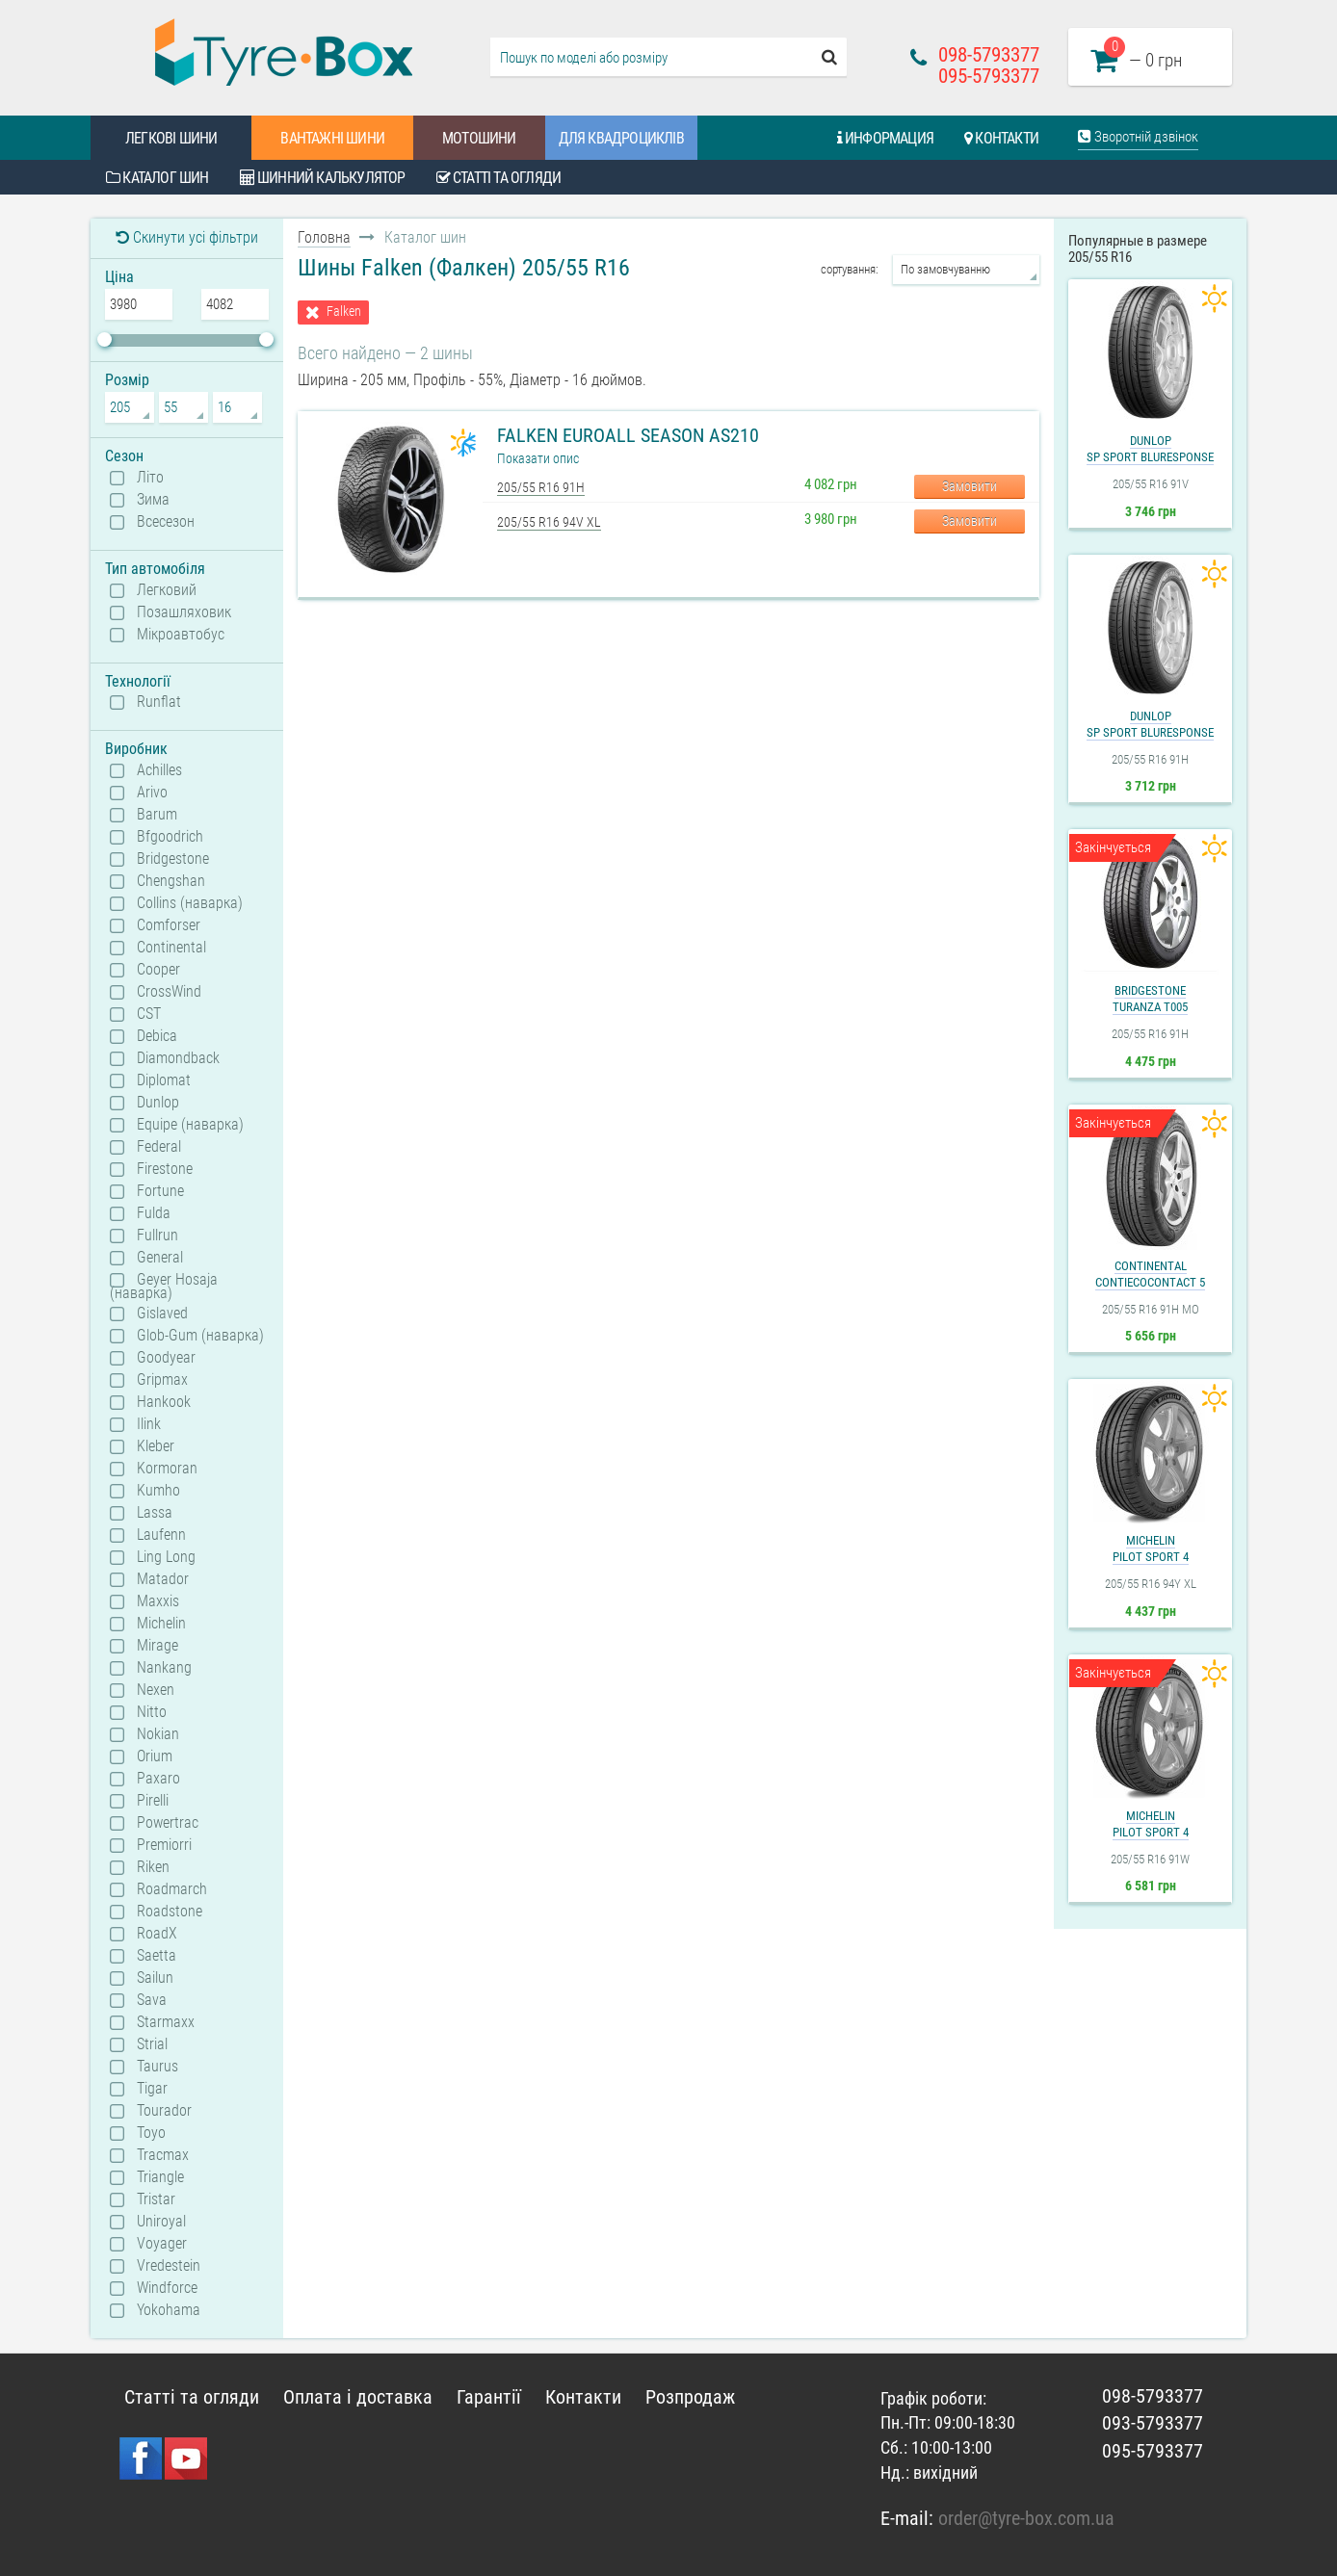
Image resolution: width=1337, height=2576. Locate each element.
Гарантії (489, 2396)
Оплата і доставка (358, 2396)
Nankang (164, 1668)
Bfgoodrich (170, 837)
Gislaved (162, 1313)
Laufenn (161, 1535)
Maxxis (158, 1601)
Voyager (162, 2243)
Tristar (156, 2199)
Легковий (167, 590)
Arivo (152, 792)
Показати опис (538, 458)
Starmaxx (166, 2022)
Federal (159, 1147)
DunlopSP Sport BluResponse (1150, 448)
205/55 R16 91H (541, 487)
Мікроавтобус (180, 634)
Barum (157, 814)
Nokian (158, 1734)
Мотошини (479, 138)
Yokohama (168, 2310)
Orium (154, 1756)
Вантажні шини (332, 138)
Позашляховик (184, 612)
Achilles (159, 770)
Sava (152, 2000)
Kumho (158, 1490)
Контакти (1001, 138)
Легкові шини (171, 138)
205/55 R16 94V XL (549, 522)
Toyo (151, 2133)
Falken (344, 311)
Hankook (164, 1402)
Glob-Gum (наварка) (200, 1335)
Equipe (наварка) (190, 1124)
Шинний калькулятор (323, 178)
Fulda (153, 1213)
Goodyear (166, 1357)
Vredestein (168, 2266)
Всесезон (166, 522)
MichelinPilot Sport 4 (1151, 1548)
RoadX (157, 1933)
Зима (153, 499)
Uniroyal (161, 2221)
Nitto (152, 1712)
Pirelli (153, 1800)
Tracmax (163, 2155)
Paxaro (158, 1778)
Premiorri (164, 1845)
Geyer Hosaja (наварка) (164, 1285)
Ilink (149, 1424)
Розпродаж (690, 2396)
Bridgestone (173, 859)
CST (149, 1014)
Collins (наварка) (190, 903)
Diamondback (178, 1058)
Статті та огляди (499, 178)
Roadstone (169, 1911)
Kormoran (167, 1468)
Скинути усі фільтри (187, 237)
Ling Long (166, 1557)
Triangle (160, 2177)
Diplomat (164, 1080)
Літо (150, 477)
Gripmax (162, 1380)
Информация (885, 138)
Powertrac (167, 1823)
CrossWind (169, 992)
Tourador (164, 2111)
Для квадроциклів (621, 138)
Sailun (155, 1978)
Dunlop (158, 1102)
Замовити (969, 486)
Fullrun (157, 1235)
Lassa (154, 1513)
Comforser (168, 925)
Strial (152, 2044)
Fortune (160, 1191)
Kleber (155, 1446)
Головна (324, 237)
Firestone (165, 1169)
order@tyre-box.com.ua (1026, 2518)
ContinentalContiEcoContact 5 (1150, 1274)
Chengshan (171, 881)
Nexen (155, 1690)
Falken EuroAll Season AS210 (628, 435)
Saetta (156, 1956)
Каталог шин (157, 178)
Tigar (152, 2088)
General (160, 1257)
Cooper (158, 969)
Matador (163, 1579)
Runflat (159, 702)
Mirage (157, 1645)
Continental (171, 947)
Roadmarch (172, 1889)
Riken (153, 1867)
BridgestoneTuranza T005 (1150, 998)
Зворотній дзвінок (1138, 136)
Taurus (157, 2066)
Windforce (167, 2288)
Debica (157, 1036)
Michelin (161, 1623)
